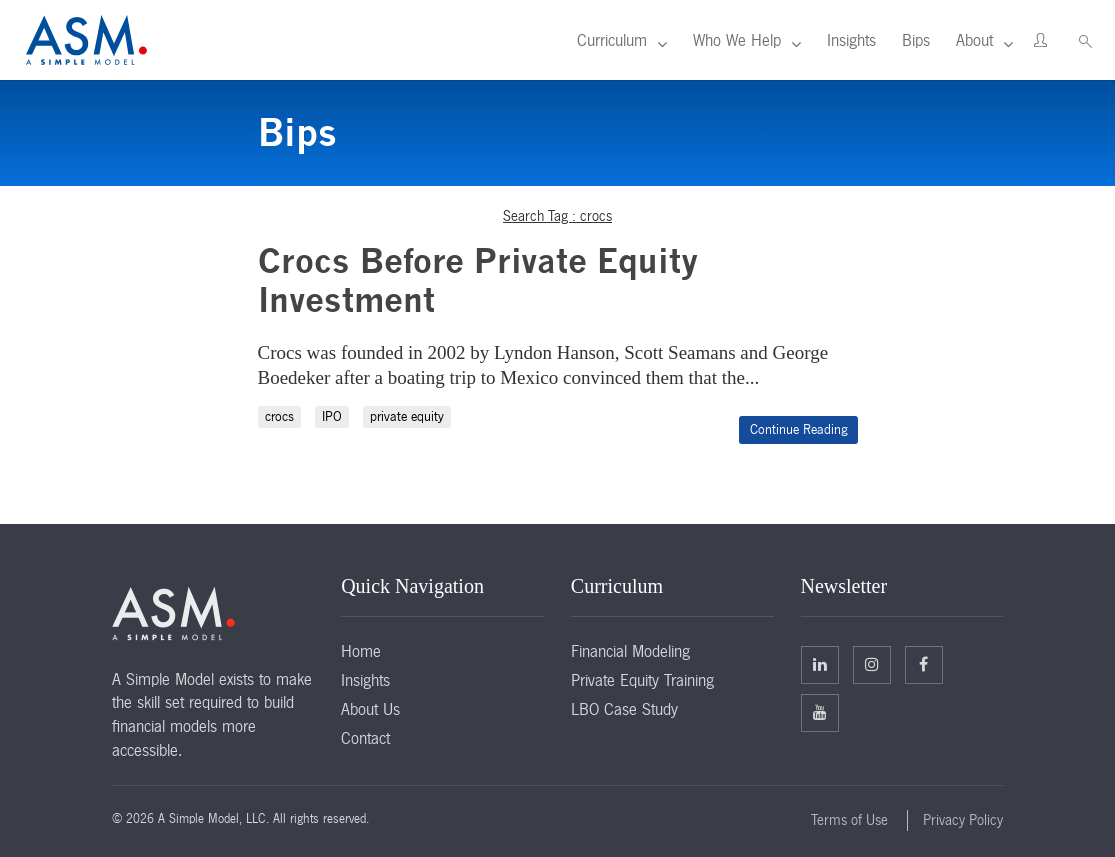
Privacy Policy (963, 820)
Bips (916, 40)
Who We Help (737, 40)
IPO (332, 416)
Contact (365, 738)
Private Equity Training (642, 680)
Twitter (872, 664)
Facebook (923, 664)
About (974, 40)
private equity (407, 416)
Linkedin (820, 664)
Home (361, 651)
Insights (851, 40)
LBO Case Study (624, 709)
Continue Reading (798, 429)
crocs (279, 416)
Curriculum (612, 40)
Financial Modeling (630, 651)
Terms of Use (849, 820)
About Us (370, 709)
